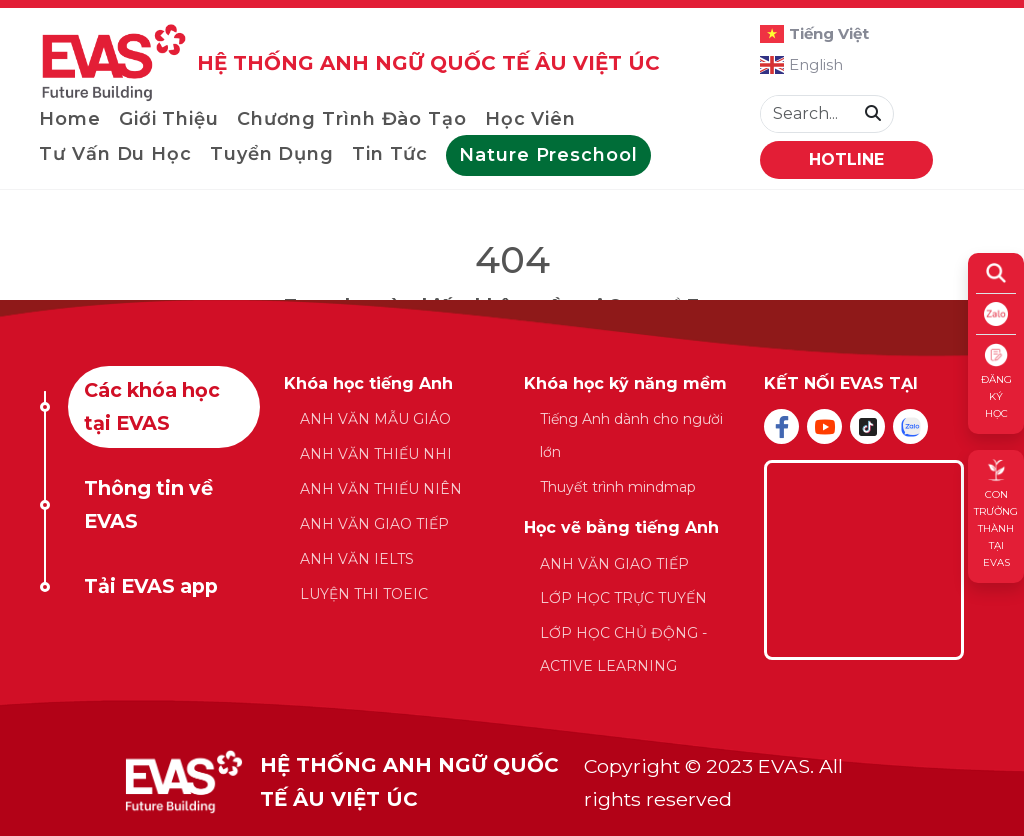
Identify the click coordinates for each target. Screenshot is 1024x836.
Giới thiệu (169, 119)
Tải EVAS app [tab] (151, 586)
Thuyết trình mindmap (618, 487)
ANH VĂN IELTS (357, 559)
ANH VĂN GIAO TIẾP (374, 524)
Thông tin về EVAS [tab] (148, 504)
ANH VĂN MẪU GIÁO (375, 419)
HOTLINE (846, 159)
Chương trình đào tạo (352, 119)
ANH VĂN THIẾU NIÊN (381, 489)
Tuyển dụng (272, 154)
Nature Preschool (548, 155)
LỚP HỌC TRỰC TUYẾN (623, 598)
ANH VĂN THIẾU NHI (376, 454)
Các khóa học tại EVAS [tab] (152, 406)
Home (70, 119)
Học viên (530, 119)
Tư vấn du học (115, 154)
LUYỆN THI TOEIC (364, 594)
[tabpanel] (512, 535)
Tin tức (390, 154)
